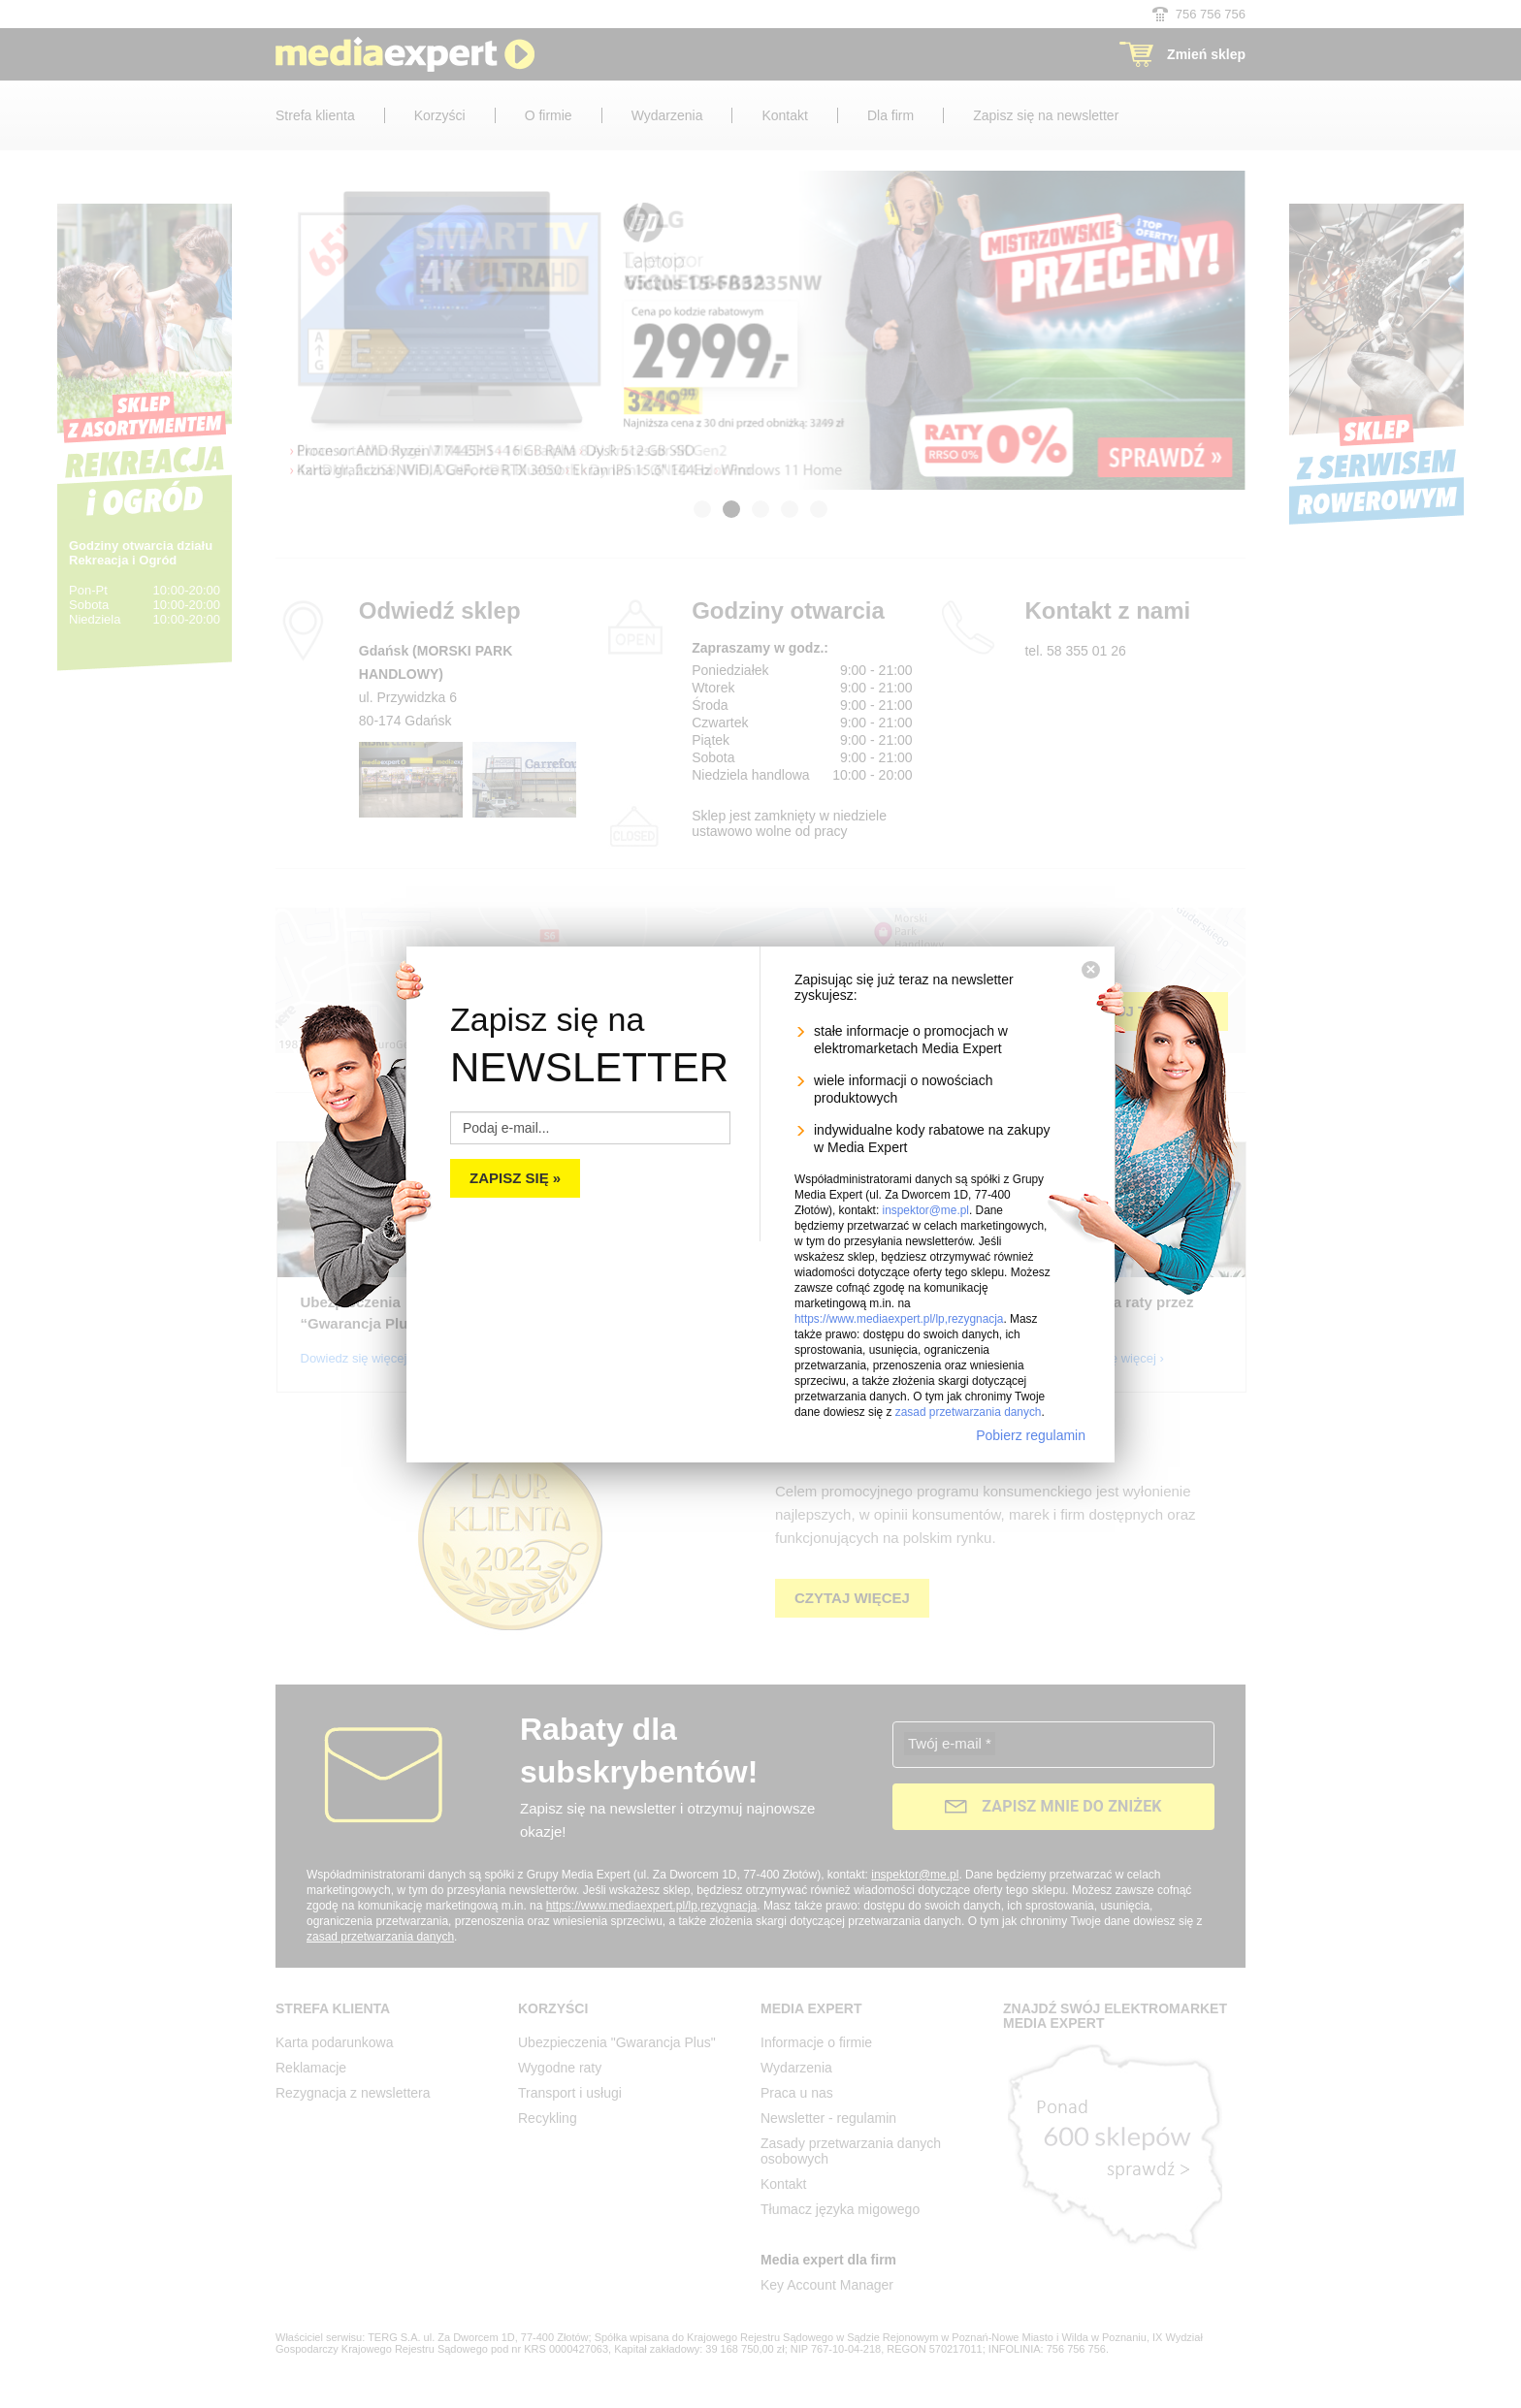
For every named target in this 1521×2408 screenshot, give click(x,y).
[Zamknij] (1091, 970)
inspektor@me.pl (926, 1210)
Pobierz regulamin (1030, 1435)
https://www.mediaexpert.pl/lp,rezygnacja (898, 1319)
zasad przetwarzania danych (968, 1412)
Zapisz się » (515, 1178)
